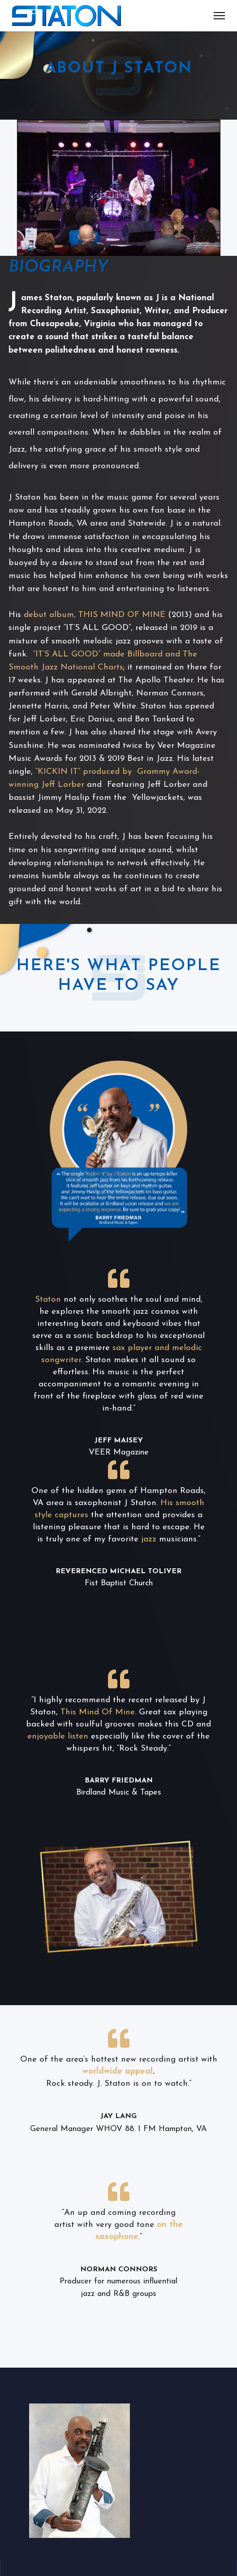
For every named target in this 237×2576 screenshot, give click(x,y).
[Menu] (219, 15)
